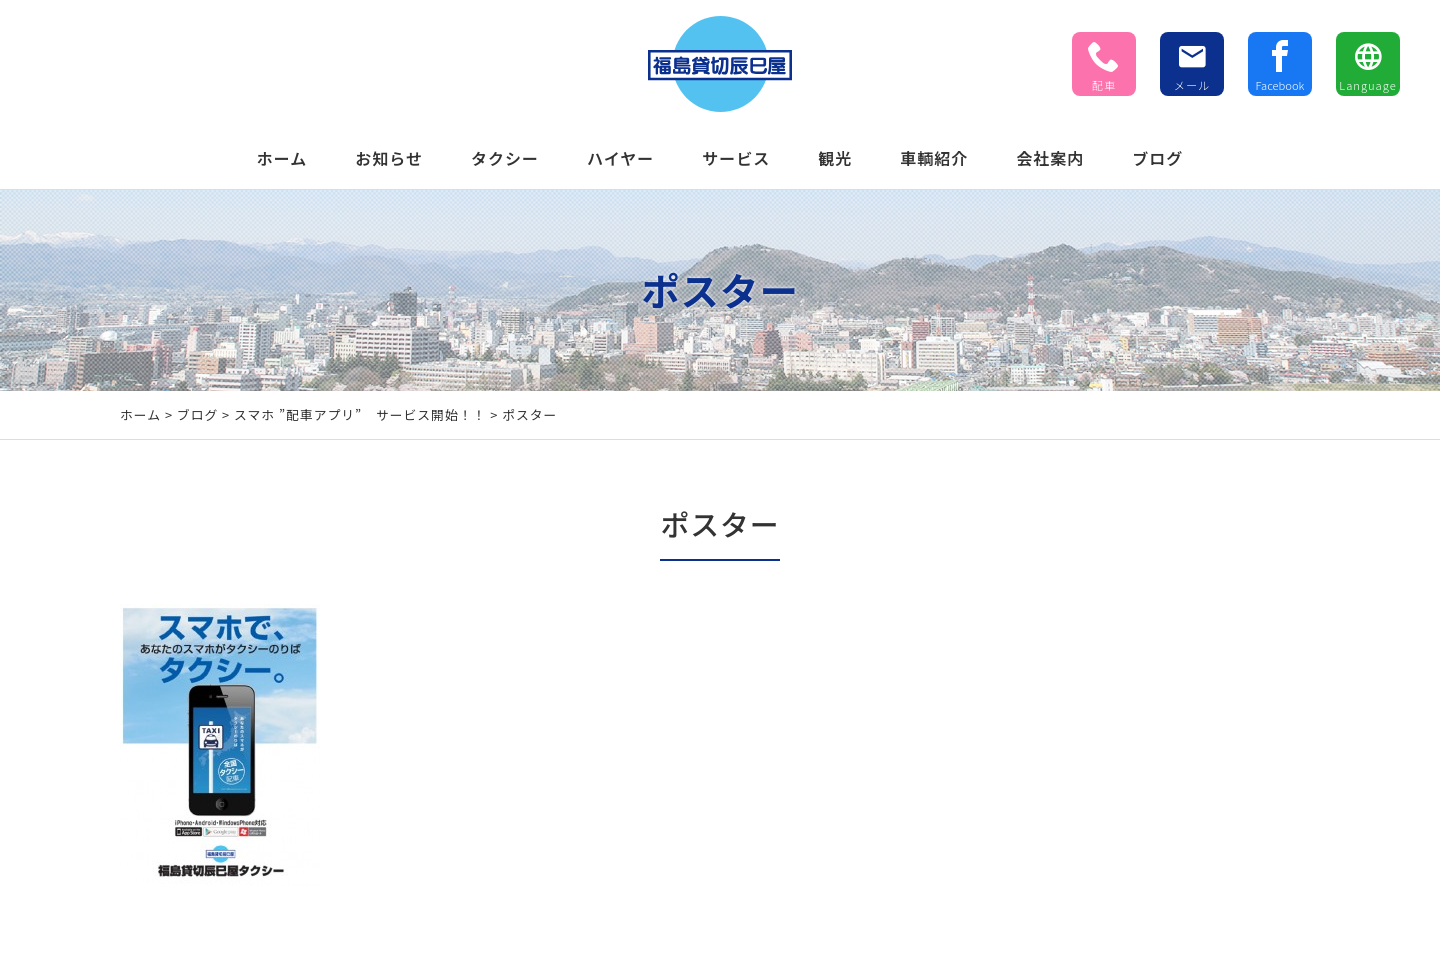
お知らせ (389, 158)
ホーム (282, 158)
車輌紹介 (934, 158)
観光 (835, 158)
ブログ (1157, 158)
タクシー (505, 158)
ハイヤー (620, 158)
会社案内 (1050, 158)
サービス (736, 158)
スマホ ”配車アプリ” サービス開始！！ (360, 414)
